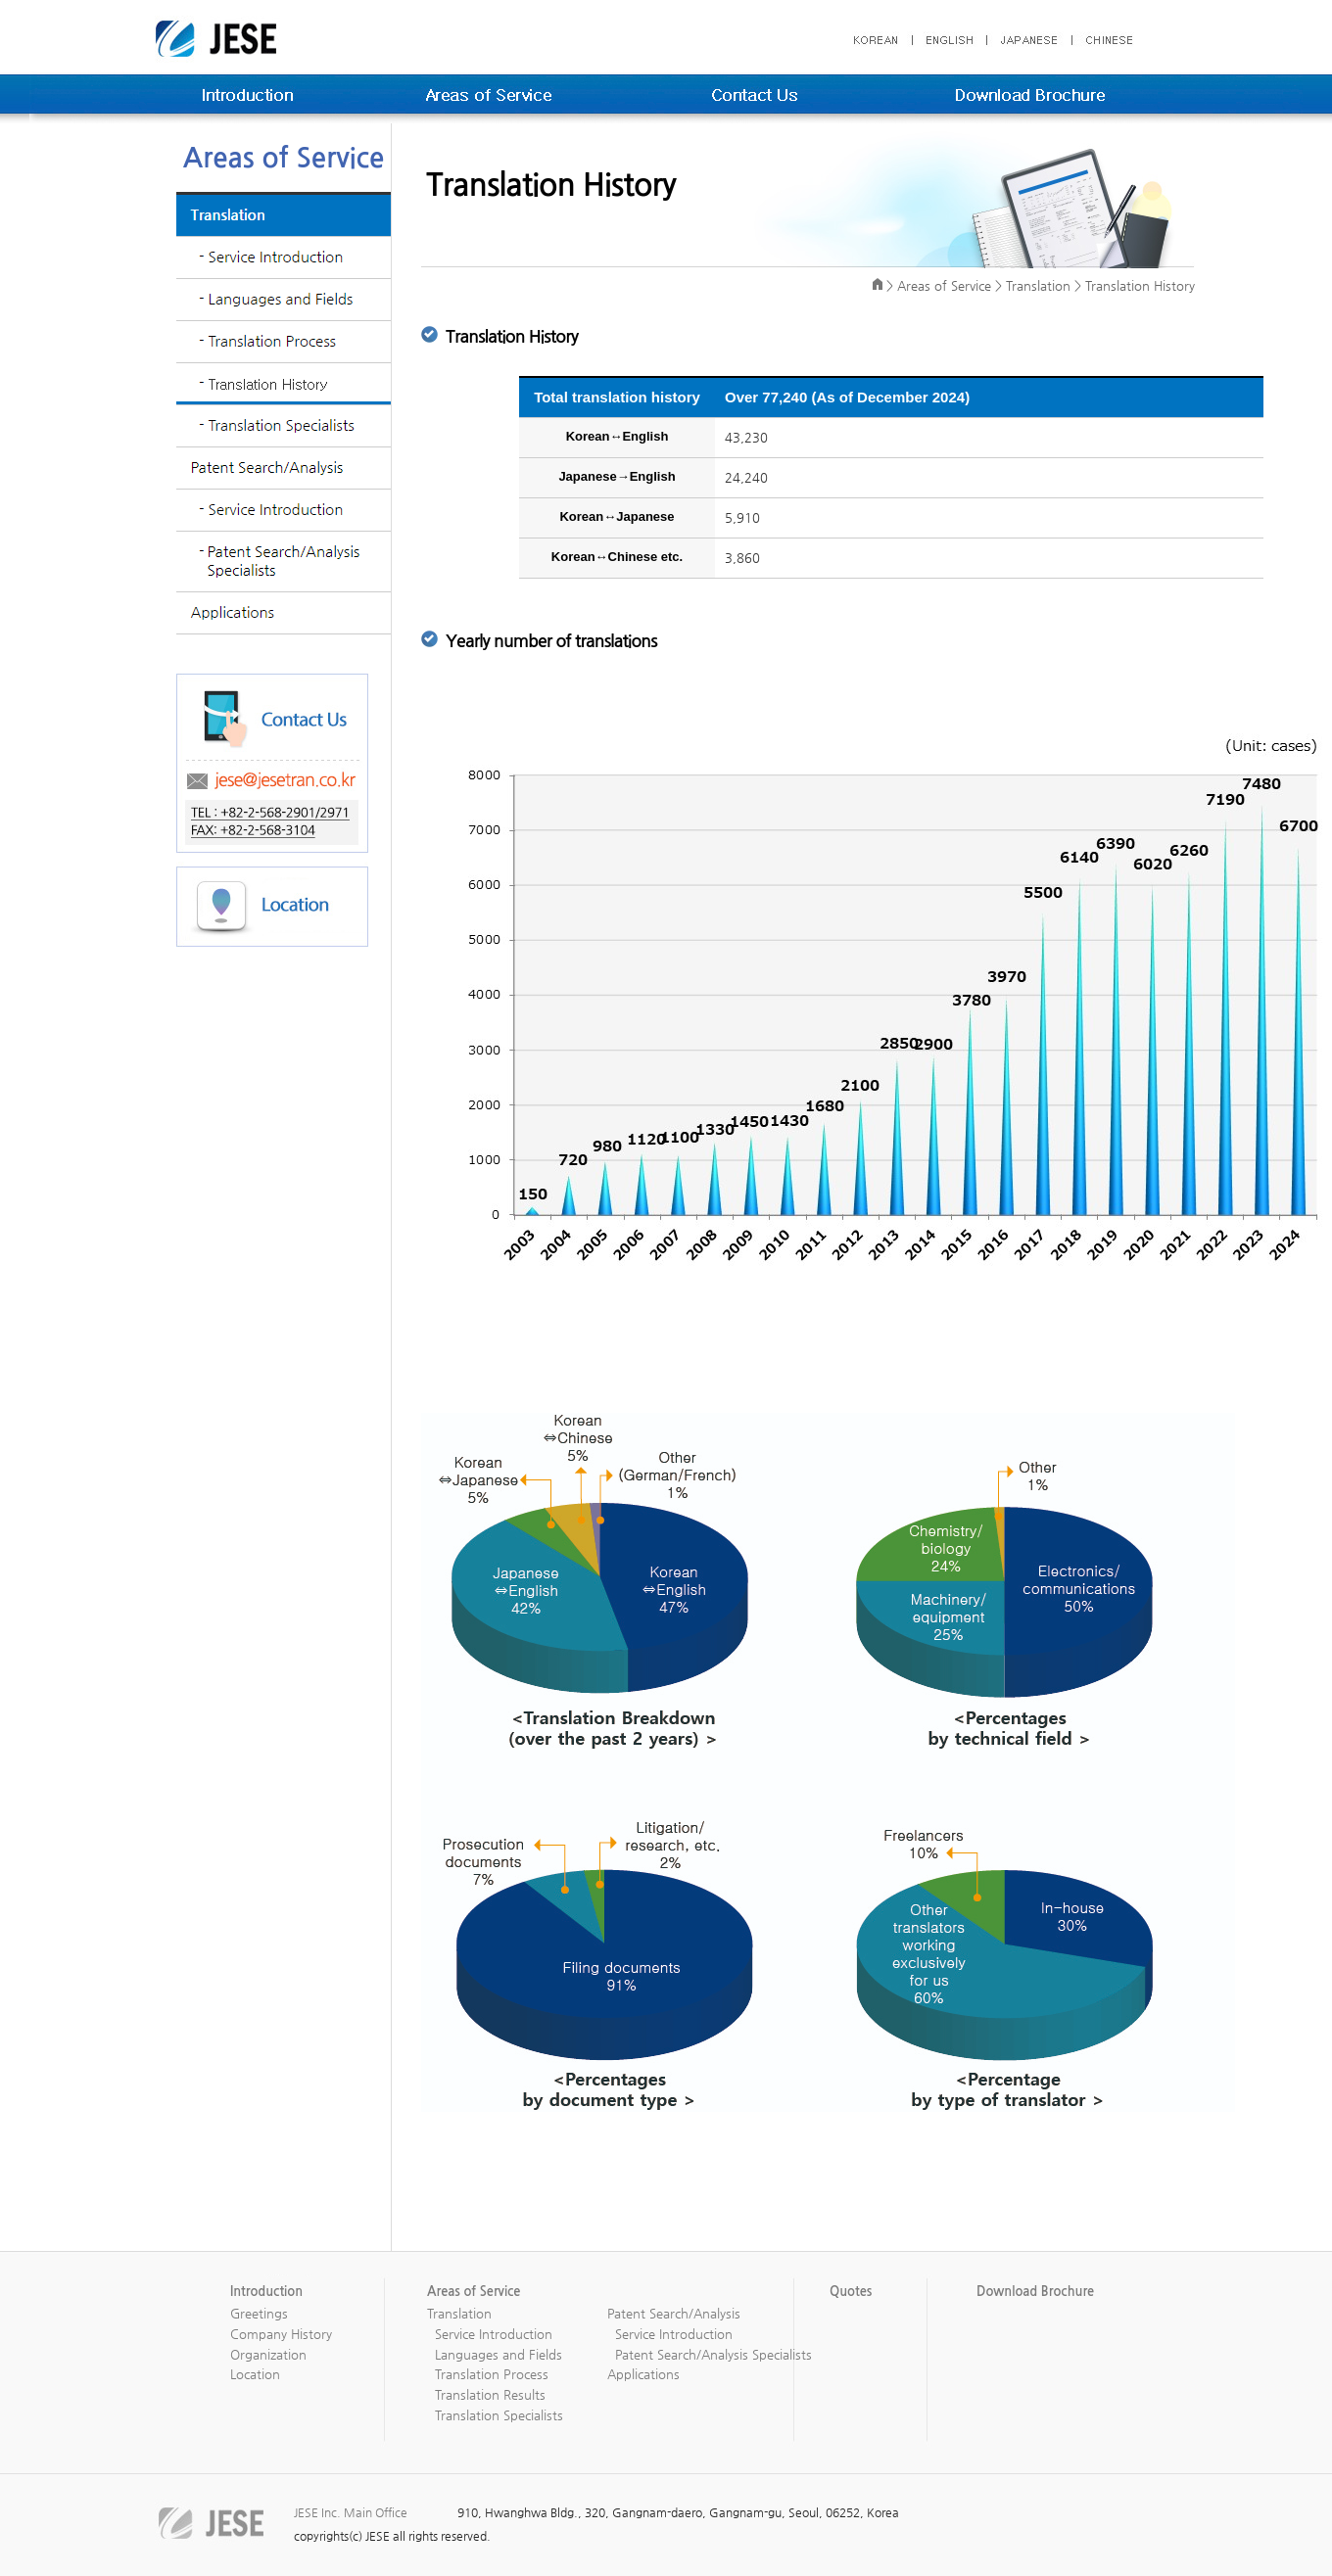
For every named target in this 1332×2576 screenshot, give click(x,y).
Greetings (259, 2313)
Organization (268, 2354)
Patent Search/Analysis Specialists (713, 2354)
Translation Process (491, 2373)
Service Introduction (493, 2333)
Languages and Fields (498, 2354)
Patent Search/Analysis (673, 2313)
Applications (643, 2373)
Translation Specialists (499, 2415)
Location (255, 2373)
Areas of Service (944, 285)
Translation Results (490, 2394)
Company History (281, 2333)
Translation (459, 2313)
